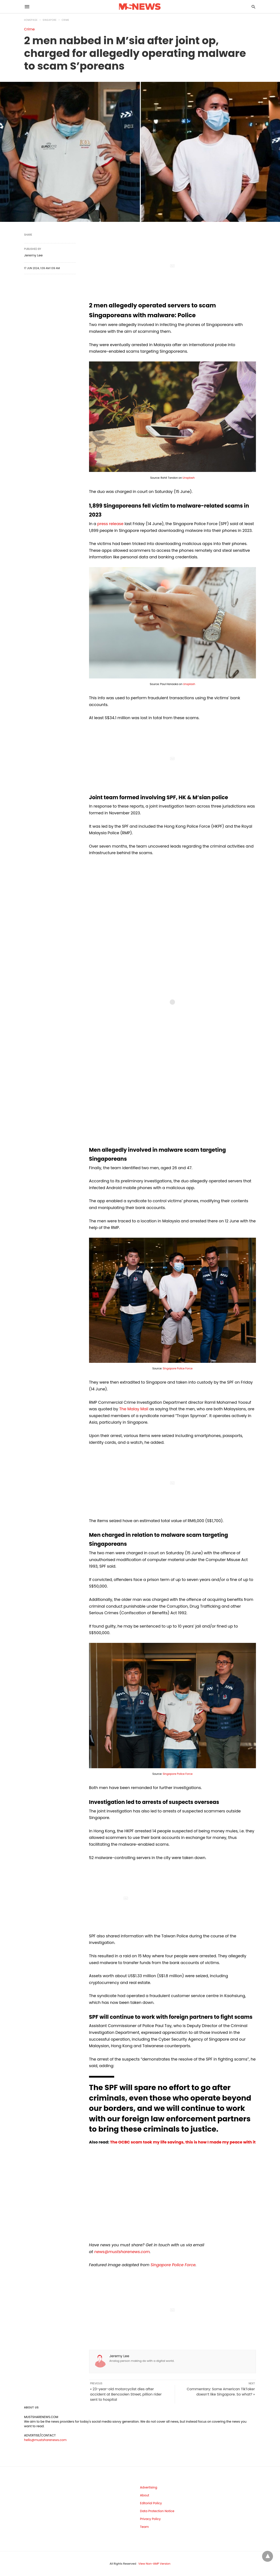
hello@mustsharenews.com (45, 2440)
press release (110, 523)
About (144, 2495)
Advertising (148, 2487)
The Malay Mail (133, 1409)
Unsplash (189, 478)
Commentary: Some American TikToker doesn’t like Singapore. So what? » (221, 2392)
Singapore (50, 20)
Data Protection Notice (157, 2511)
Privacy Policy (150, 2519)
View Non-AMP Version (154, 2564)
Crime (65, 20)
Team (144, 2527)
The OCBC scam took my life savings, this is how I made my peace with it (183, 2142)
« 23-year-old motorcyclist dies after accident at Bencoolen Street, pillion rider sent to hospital (126, 2394)
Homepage (31, 20)
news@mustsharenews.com (122, 2251)
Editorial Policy (151, 2503)
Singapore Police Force (177, 1368)
